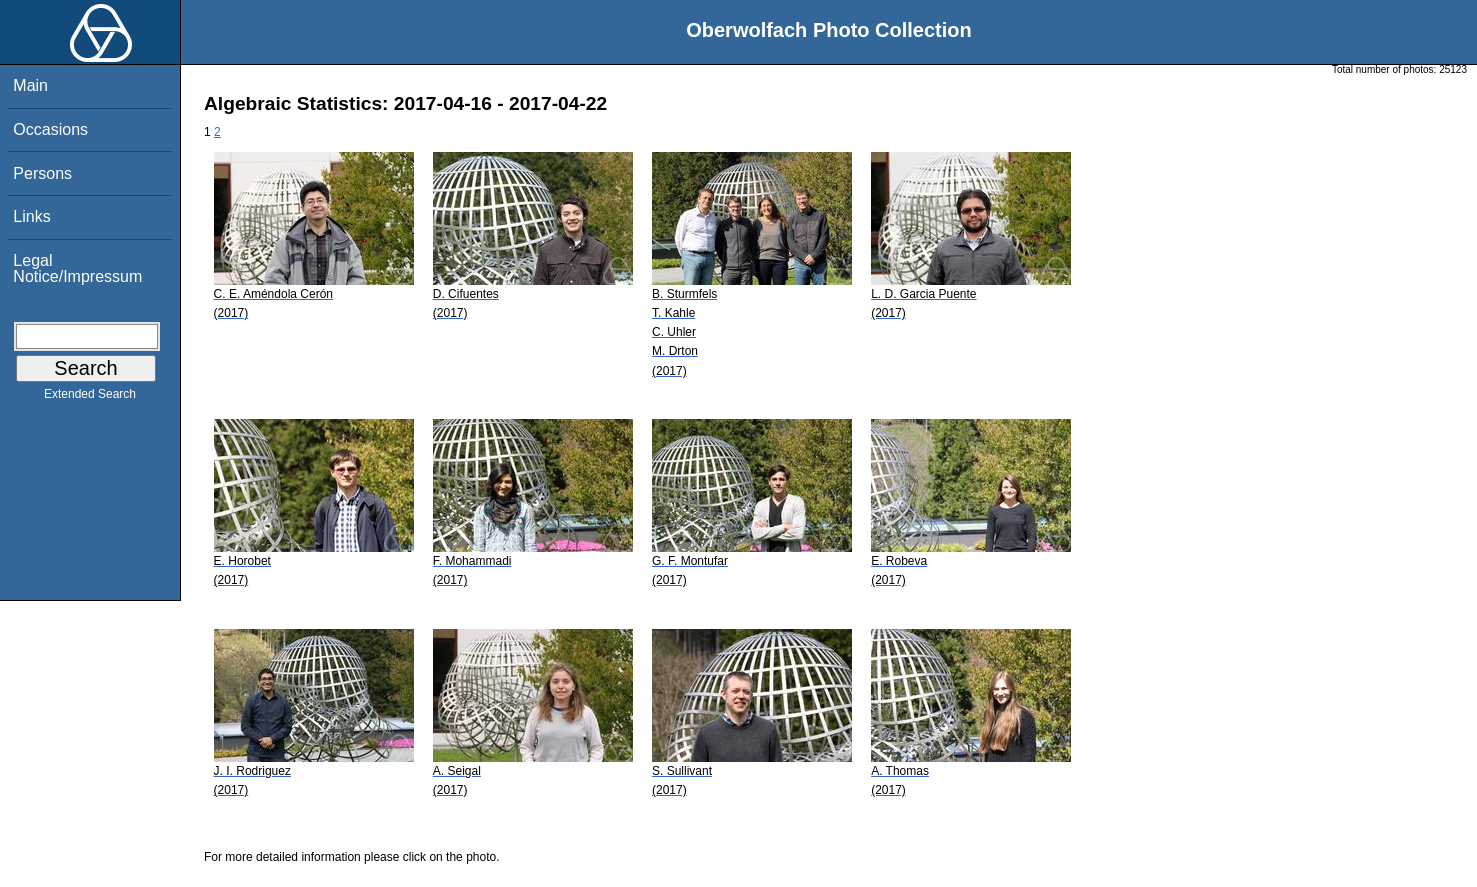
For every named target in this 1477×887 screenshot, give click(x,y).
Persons (42, 173)
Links (31, 216)
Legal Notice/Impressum (77, 268)
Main (30, 85)
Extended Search (90, 398)
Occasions (50, 129)
